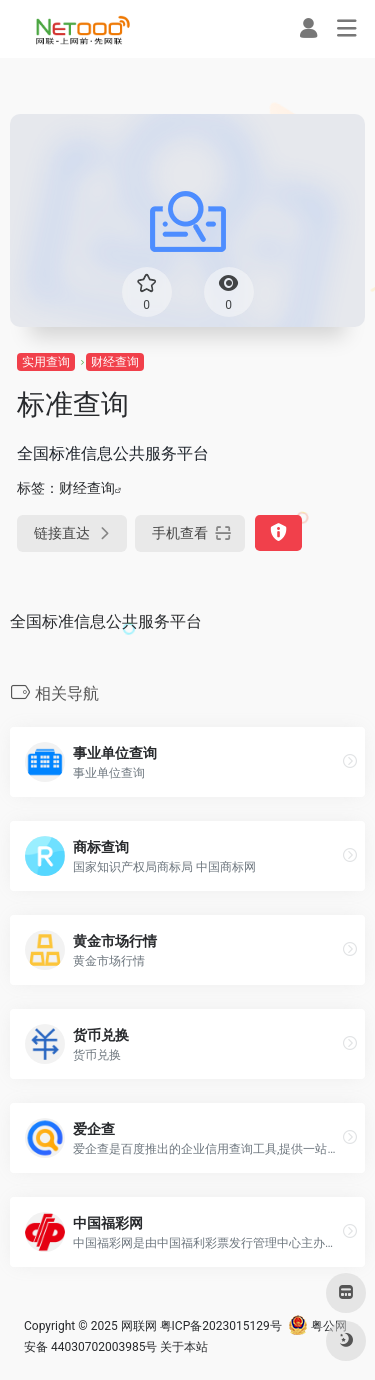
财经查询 (115, 362)
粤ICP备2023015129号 (221, 1326)
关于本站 (184, 1347)
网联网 (139, 1326)
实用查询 (46, 362)
